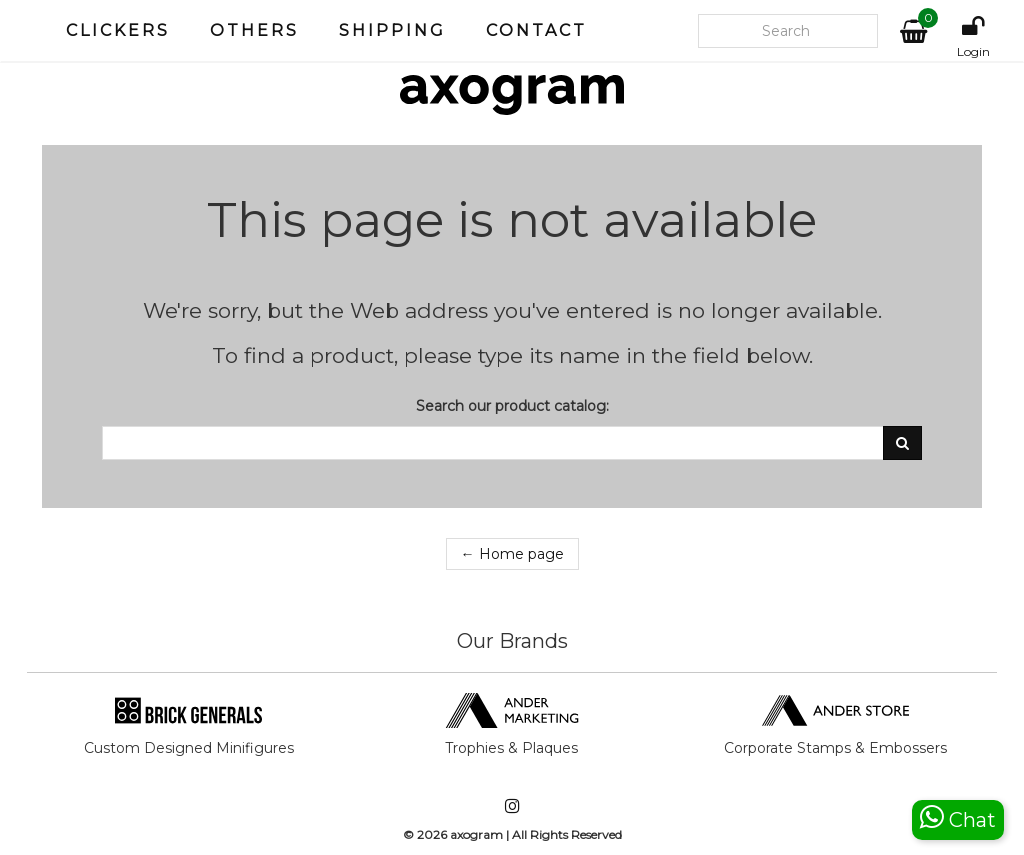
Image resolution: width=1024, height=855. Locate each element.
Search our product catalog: (512, 406)
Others (254, 30)
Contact (536, 30)
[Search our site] (788, 31)
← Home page (512, 554)
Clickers (118, 30)
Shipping (392, 30)
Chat (958, 817)
